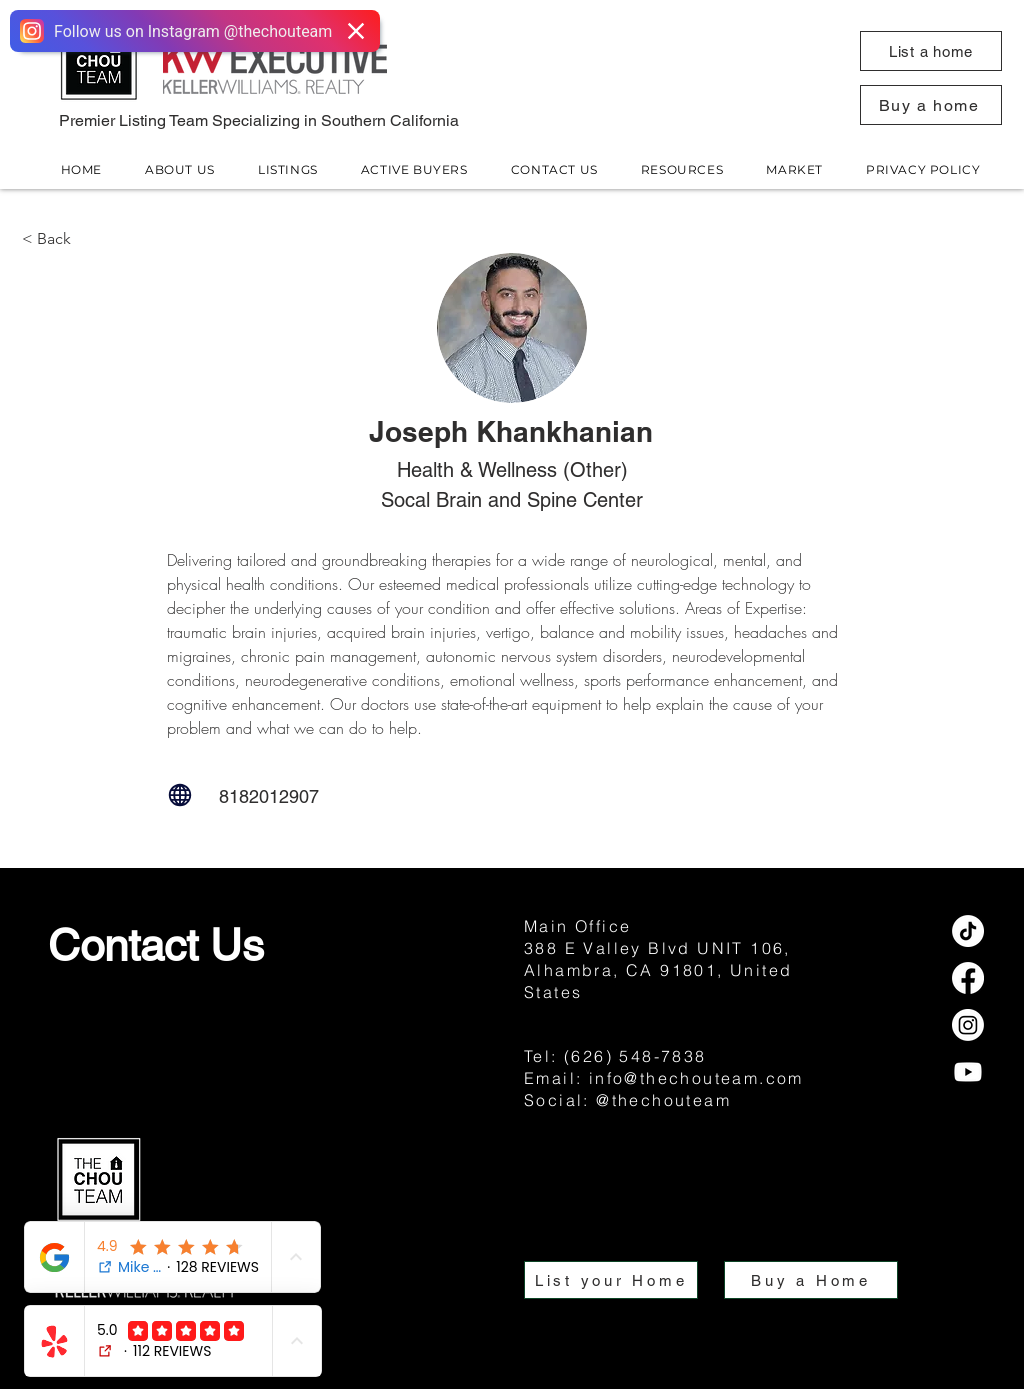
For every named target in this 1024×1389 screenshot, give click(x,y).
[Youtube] (968, 1072)
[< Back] (87, 238)
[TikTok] (968, 931)
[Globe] (180, 795)
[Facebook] (968, 978)
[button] (931, 51)
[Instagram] (968, 1025)
